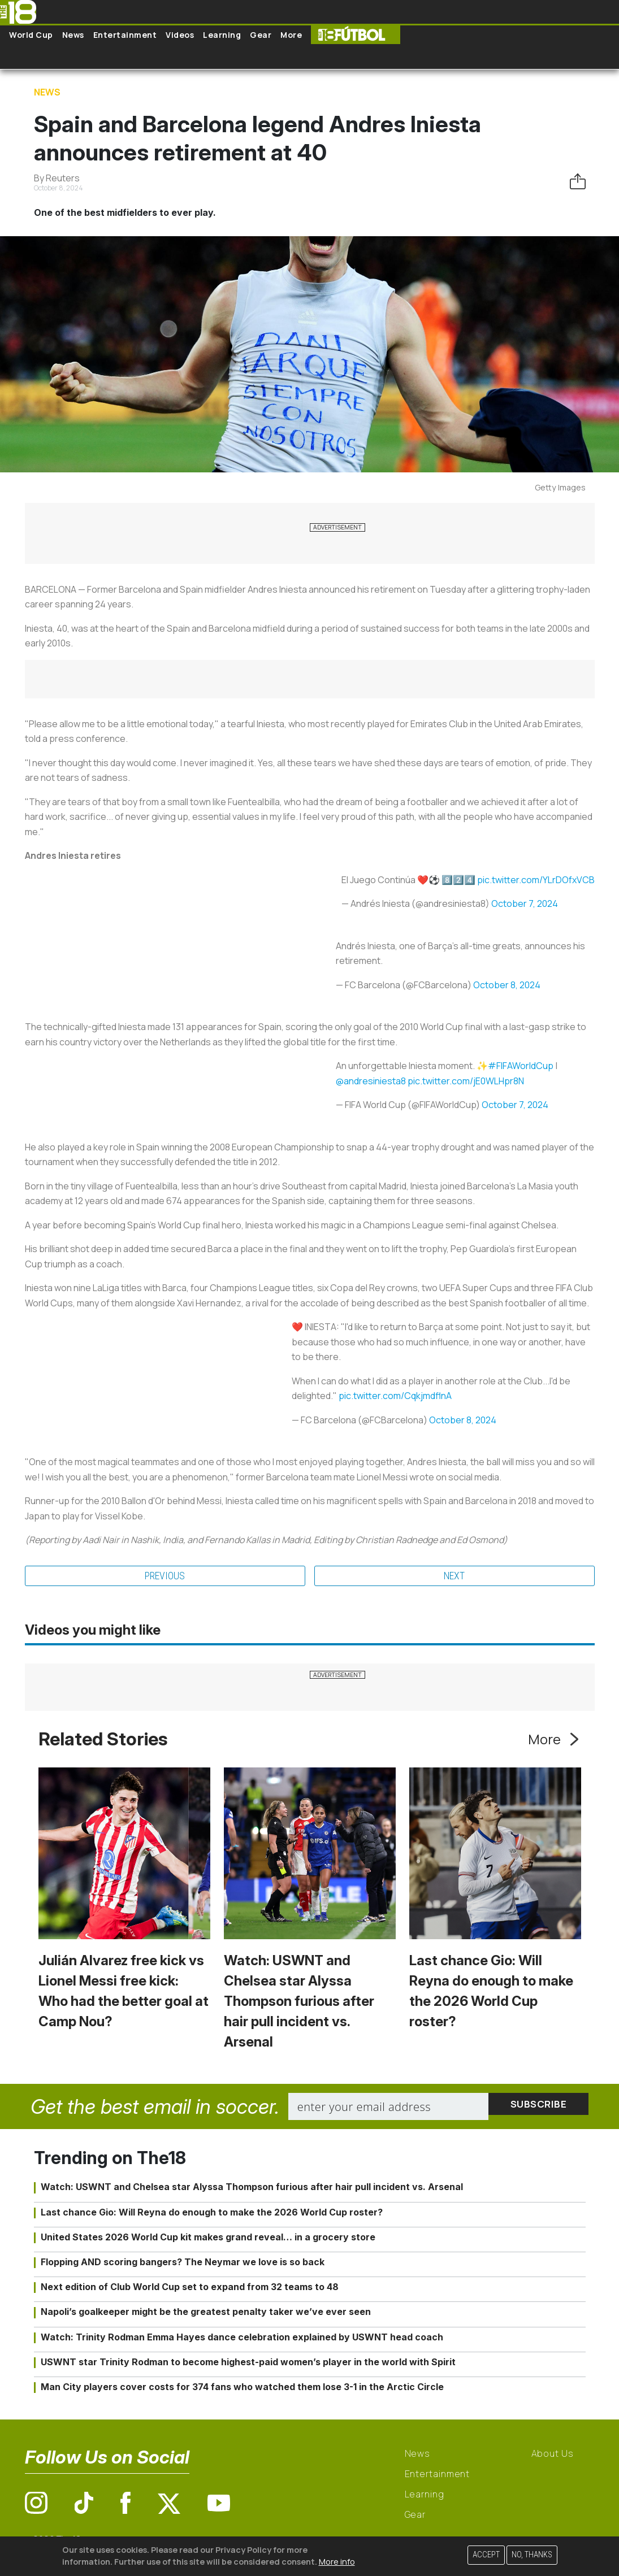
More (291, 34)
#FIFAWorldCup (520, 1065)
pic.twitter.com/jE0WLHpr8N (466, 1081)
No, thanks (532, 2555)
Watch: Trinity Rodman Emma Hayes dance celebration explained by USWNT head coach (242, 2338)
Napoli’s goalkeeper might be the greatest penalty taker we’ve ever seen (206, 2313)
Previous (165, 1577)
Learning (222, 34)
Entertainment (125, 34)
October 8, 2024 (506, 985)
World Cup (31, 34)
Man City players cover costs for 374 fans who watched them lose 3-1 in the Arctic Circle (242, 2388)
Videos (180, 34)
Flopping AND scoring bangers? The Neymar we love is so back (182, 2263)
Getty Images (560, 487)
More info (337, 2561)
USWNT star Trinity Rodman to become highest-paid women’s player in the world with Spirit (248, 2363)
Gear (260, 34)
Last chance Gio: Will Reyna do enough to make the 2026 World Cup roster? (212, 2213)
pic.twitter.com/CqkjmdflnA (395, 1395)
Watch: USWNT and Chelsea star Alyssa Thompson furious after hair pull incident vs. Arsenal (299, 2003)
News (73, 34)
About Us (552, 2455)
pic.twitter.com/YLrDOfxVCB (536, 880)
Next (454, 1577)
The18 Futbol (355, 34)
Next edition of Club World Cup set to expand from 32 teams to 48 (190, 2289)
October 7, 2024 (524, 903)
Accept (486, 2555)
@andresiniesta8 (371, 1081)
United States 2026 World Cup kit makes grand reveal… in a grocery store (208, 2238)
